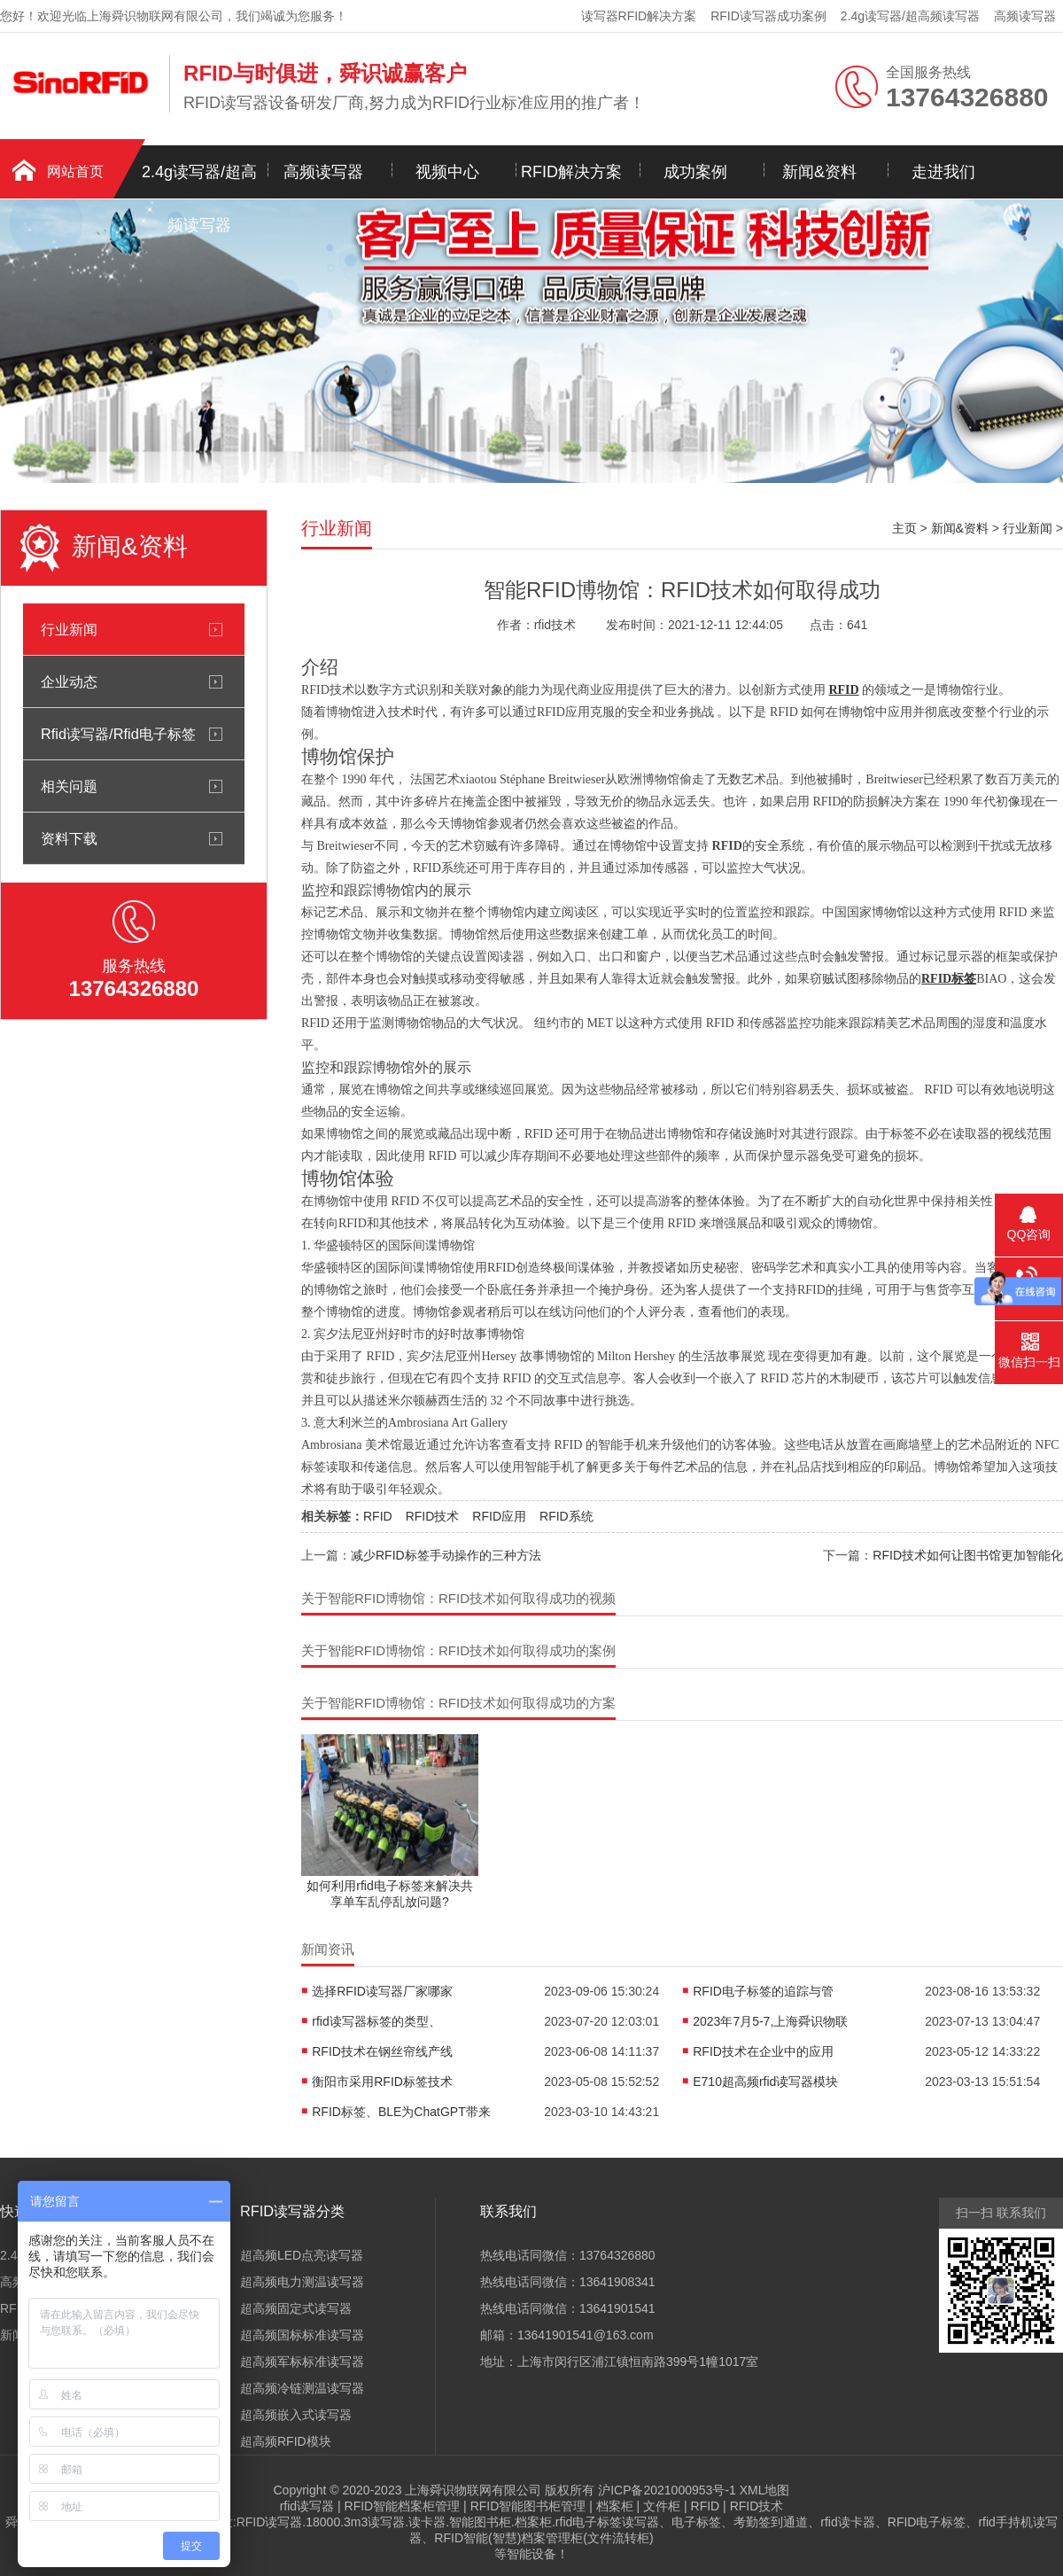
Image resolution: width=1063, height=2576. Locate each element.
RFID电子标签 (927, 2522)
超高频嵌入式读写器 (296, 2415)
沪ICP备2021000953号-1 (667, 2490)
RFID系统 (566, 1516)
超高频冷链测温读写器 (302, 2388)
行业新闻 (69, 629)
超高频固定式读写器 (296, 2308)
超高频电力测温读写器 (302, 2282)
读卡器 (427, 2522)
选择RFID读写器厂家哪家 (382, 1991)
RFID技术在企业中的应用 (763, 2051)
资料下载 (69, 838)
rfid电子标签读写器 (607, 2522)
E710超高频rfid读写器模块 (765, 2081)
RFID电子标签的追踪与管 (763, 1991)
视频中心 (447, 172)
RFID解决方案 (571, 172)
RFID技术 (433, 1516)
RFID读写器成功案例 (768, 16)
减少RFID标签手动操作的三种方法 (446, 1555)
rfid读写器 (307, 2506)
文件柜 (661, 2506)
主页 (904, 528)
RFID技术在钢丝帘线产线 (382, 2051)
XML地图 (765, 2490)
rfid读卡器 (847, 2522)
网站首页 (75, 171)
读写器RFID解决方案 (639, 16)
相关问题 (69, 786)
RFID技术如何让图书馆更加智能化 (968, 1555)
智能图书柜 (480, 2522)
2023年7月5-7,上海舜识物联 (770, 2021)
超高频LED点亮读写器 (301, 2255)
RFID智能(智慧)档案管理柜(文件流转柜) (543, 2538)
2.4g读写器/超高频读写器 (910, 16)
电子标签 (696, 2522)
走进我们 (943, 172)
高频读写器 (1025, 16)
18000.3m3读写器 (355, 2522)
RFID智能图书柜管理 (528, 2506)
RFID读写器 (270, 2522)
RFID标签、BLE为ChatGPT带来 (401, 2112)
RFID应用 (499, 1516)
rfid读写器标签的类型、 (376, 2021)
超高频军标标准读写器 (302, 2361)
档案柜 (614, 2506)
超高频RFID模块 (285, 2441)
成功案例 (695, 172)
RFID (377, 1516)
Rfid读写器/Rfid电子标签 (118, 734)
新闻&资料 (819, 172)
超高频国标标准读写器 (302, 2335)
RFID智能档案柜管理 (403, 2506)
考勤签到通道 (770, 2522)
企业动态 (69, 681)
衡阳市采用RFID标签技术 (382, 2081)
